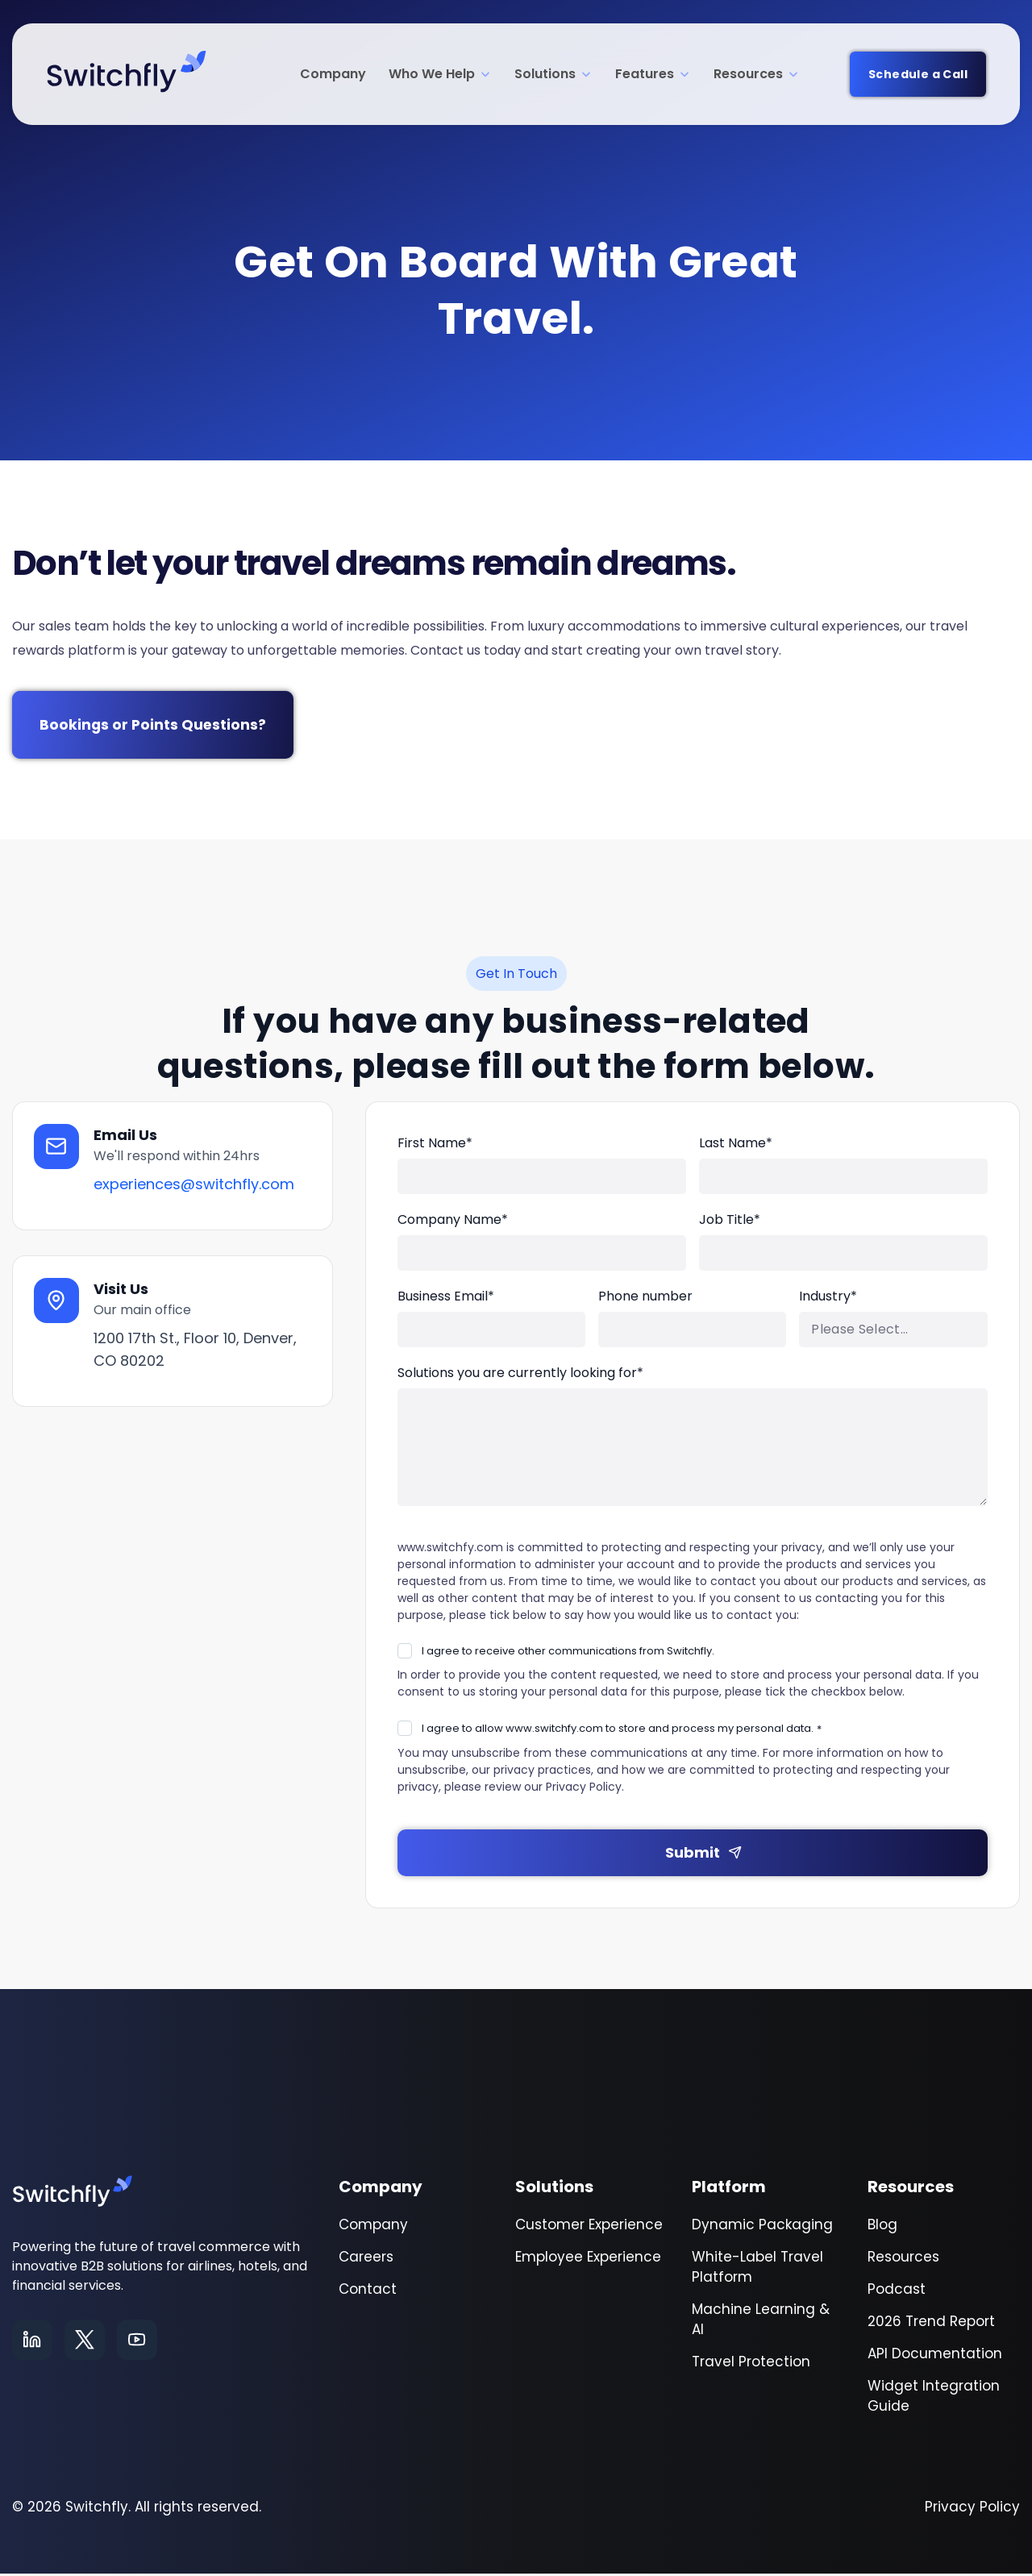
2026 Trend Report (931, 2323)
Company (333, 74)
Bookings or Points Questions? (155, 726)
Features (653, 74)
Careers (366, 2259)
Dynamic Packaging (762, 2227)
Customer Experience (589, 2227)
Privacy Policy (972, 2509)
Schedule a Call (918, 74)
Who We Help (440, 74)
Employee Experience (588, 2259)
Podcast (897, 2291)
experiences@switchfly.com (195, 1187)
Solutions (553, 74)
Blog (882, 2227)
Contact (368, 2291)
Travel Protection (751, 2364)
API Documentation (935, 2356)
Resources (757, 74)
